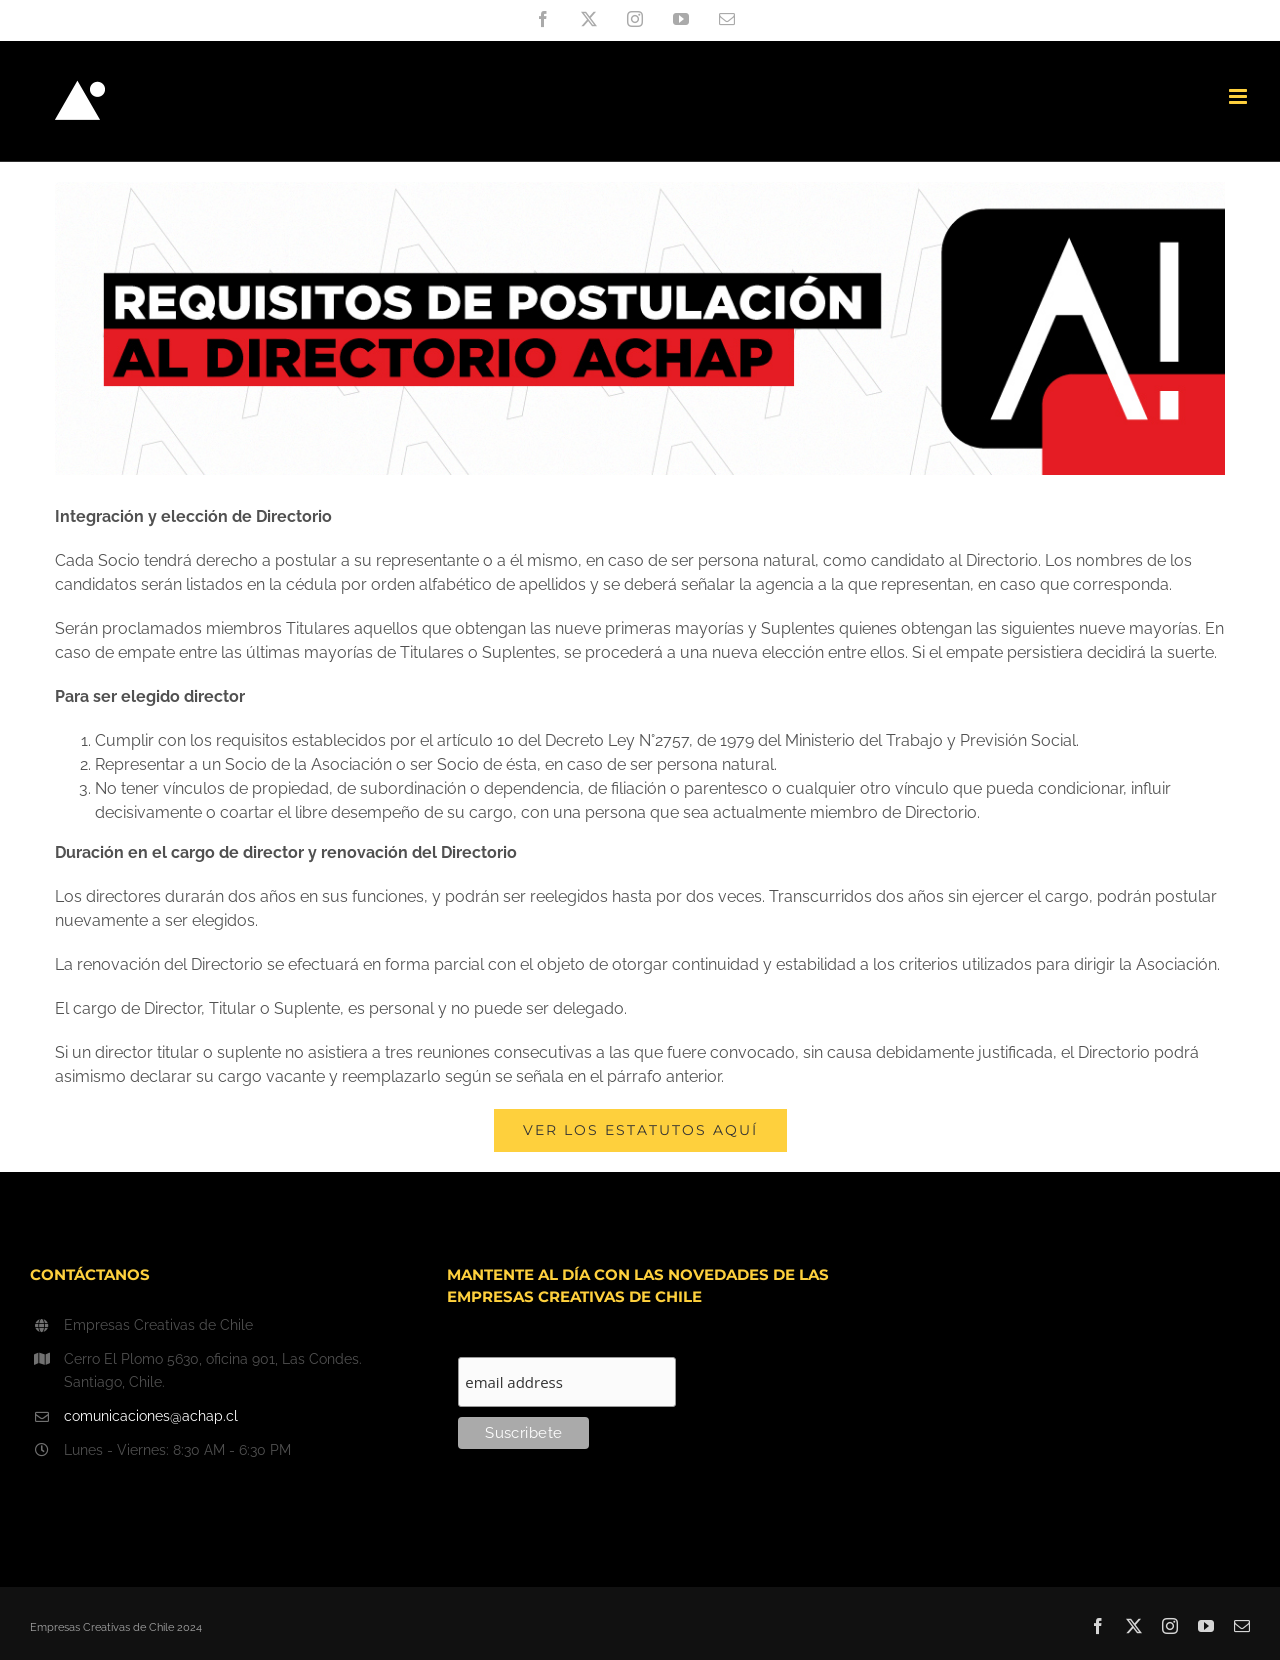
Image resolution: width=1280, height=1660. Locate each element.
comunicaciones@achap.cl (151, 1416)
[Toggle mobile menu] (1239, 96)
